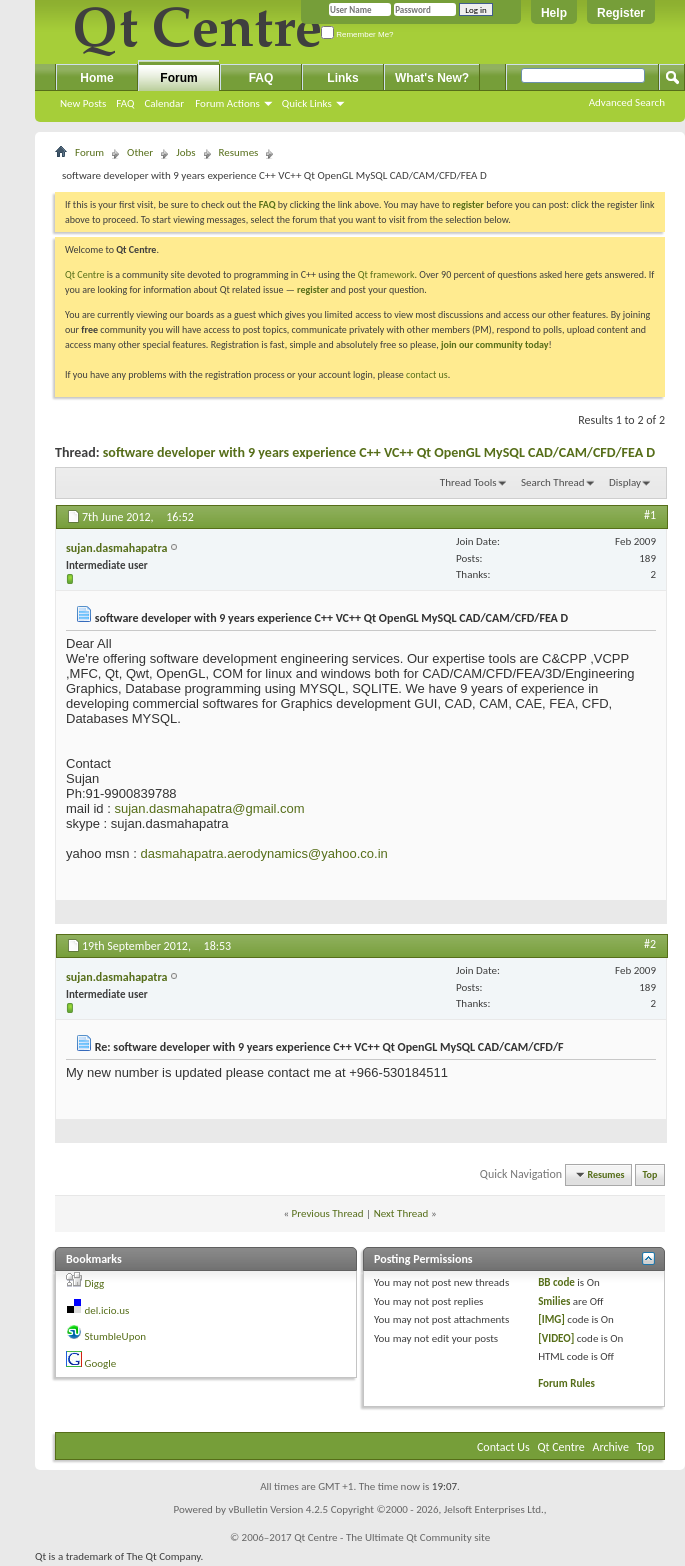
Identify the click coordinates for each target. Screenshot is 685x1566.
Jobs (185, 152)
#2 (650, 944)
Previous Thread (328, 1213)
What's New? (432, 78)
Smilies (554, 1301)
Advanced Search (627, 102)
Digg (95, 1283)
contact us (427, 374)
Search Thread (553, 482)
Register (621, 13)
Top (650, 1174)
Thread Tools (468, 482)
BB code (556, 1282)
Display (625, 482)
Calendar (164, 103)
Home (96, 78)
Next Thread (401, 1213)
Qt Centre (85, 274)
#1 (650, 515)
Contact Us (503, 1447)
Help (554, 13)
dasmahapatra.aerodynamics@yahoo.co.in (263, 853)
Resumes (239, 152)
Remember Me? (357, 34)
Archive (611, 1447)
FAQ (125, 103)
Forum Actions (227, 103)
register (312, 289)
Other (140, 152)
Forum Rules (566, 1383)
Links (342, 78)
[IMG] (551, 1319)
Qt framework (386, 274)
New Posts (83, 103)
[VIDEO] (556, 1338)
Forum (178, 78)
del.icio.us (107, 1310)
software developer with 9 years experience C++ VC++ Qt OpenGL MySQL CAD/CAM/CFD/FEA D (379, 452)
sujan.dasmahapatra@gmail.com (209, 808)
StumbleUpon (116, 1336)
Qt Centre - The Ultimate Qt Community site (392, 1537)
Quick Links (307, 103)
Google (101, 1363)
